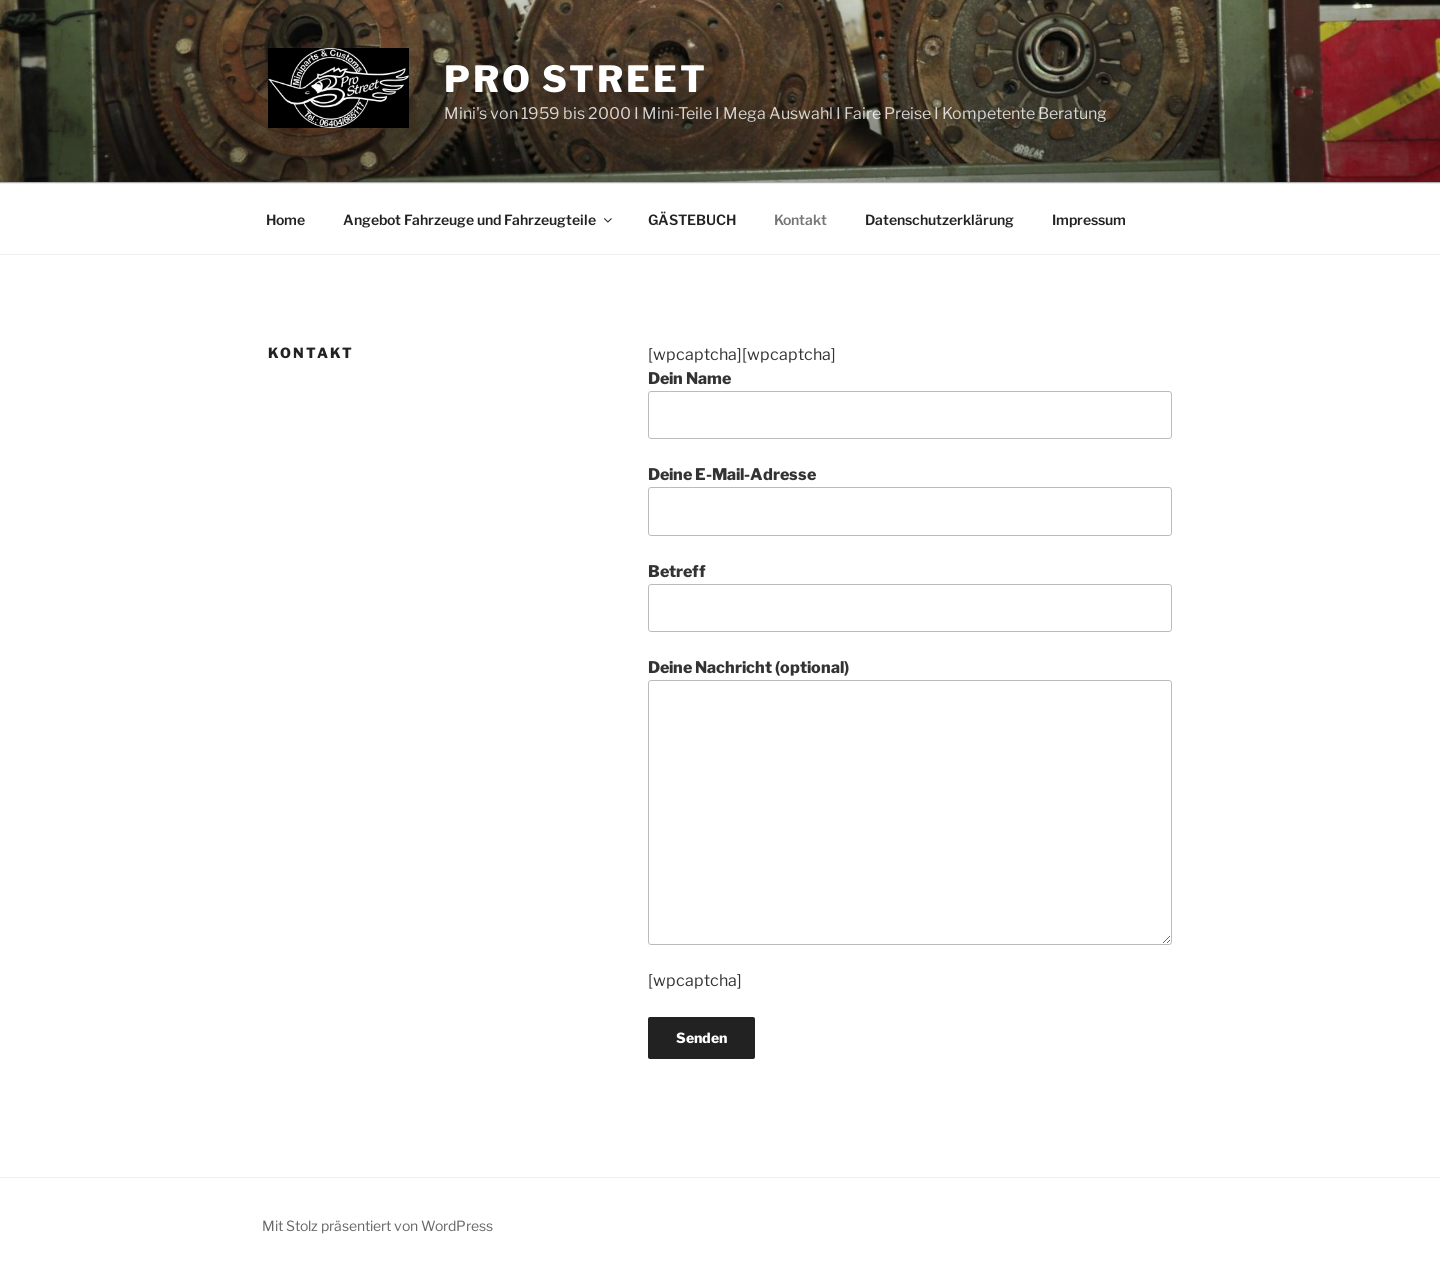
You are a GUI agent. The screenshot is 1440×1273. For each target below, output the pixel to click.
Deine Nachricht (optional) (910, 801)
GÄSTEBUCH (692, 219)
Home (285, 219)
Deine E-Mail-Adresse (910, 500)
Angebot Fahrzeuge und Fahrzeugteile (479, 219)
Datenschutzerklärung (939, 219)
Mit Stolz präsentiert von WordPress (377, 1225)
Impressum (1089, 219)
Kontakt (800, 219)
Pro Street (576, 79)
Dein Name (910, 404)
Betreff (910, 597)
